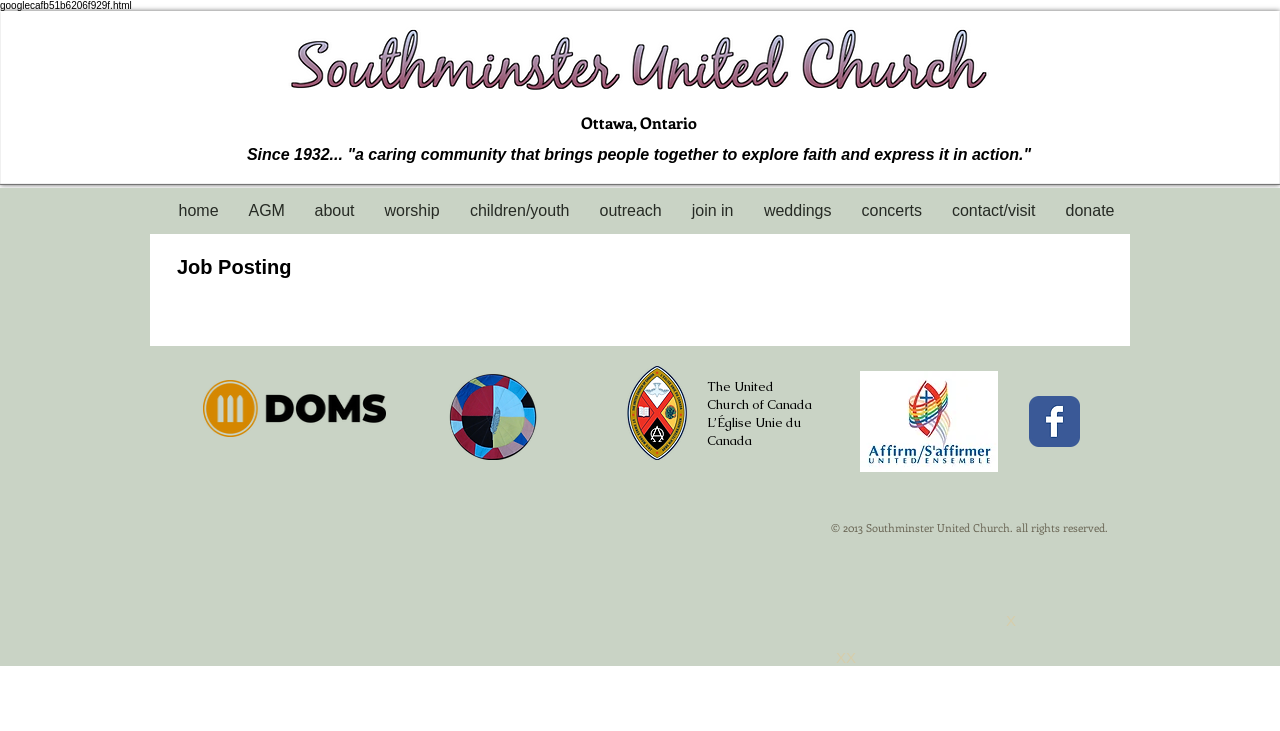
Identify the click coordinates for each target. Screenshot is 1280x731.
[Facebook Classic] (1054, 421)
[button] (335, 210)
